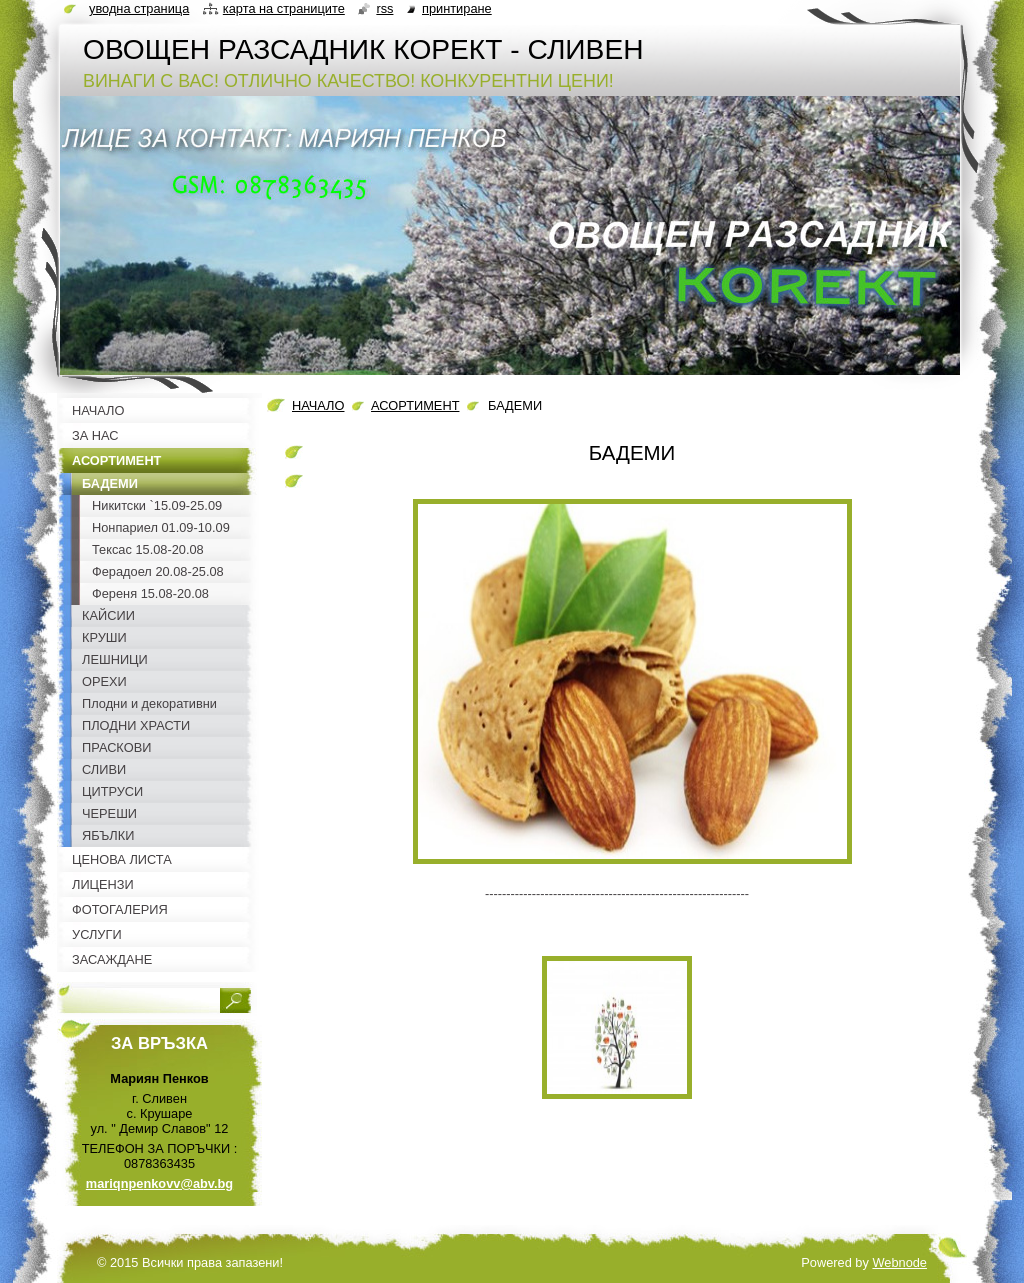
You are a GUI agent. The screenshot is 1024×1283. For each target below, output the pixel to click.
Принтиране (457, 8)
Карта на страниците (284, 8)
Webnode (899, 1262)
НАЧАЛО (318, 405)
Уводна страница (139, 8)
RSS (384, 8)
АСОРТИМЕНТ (415, 405)
